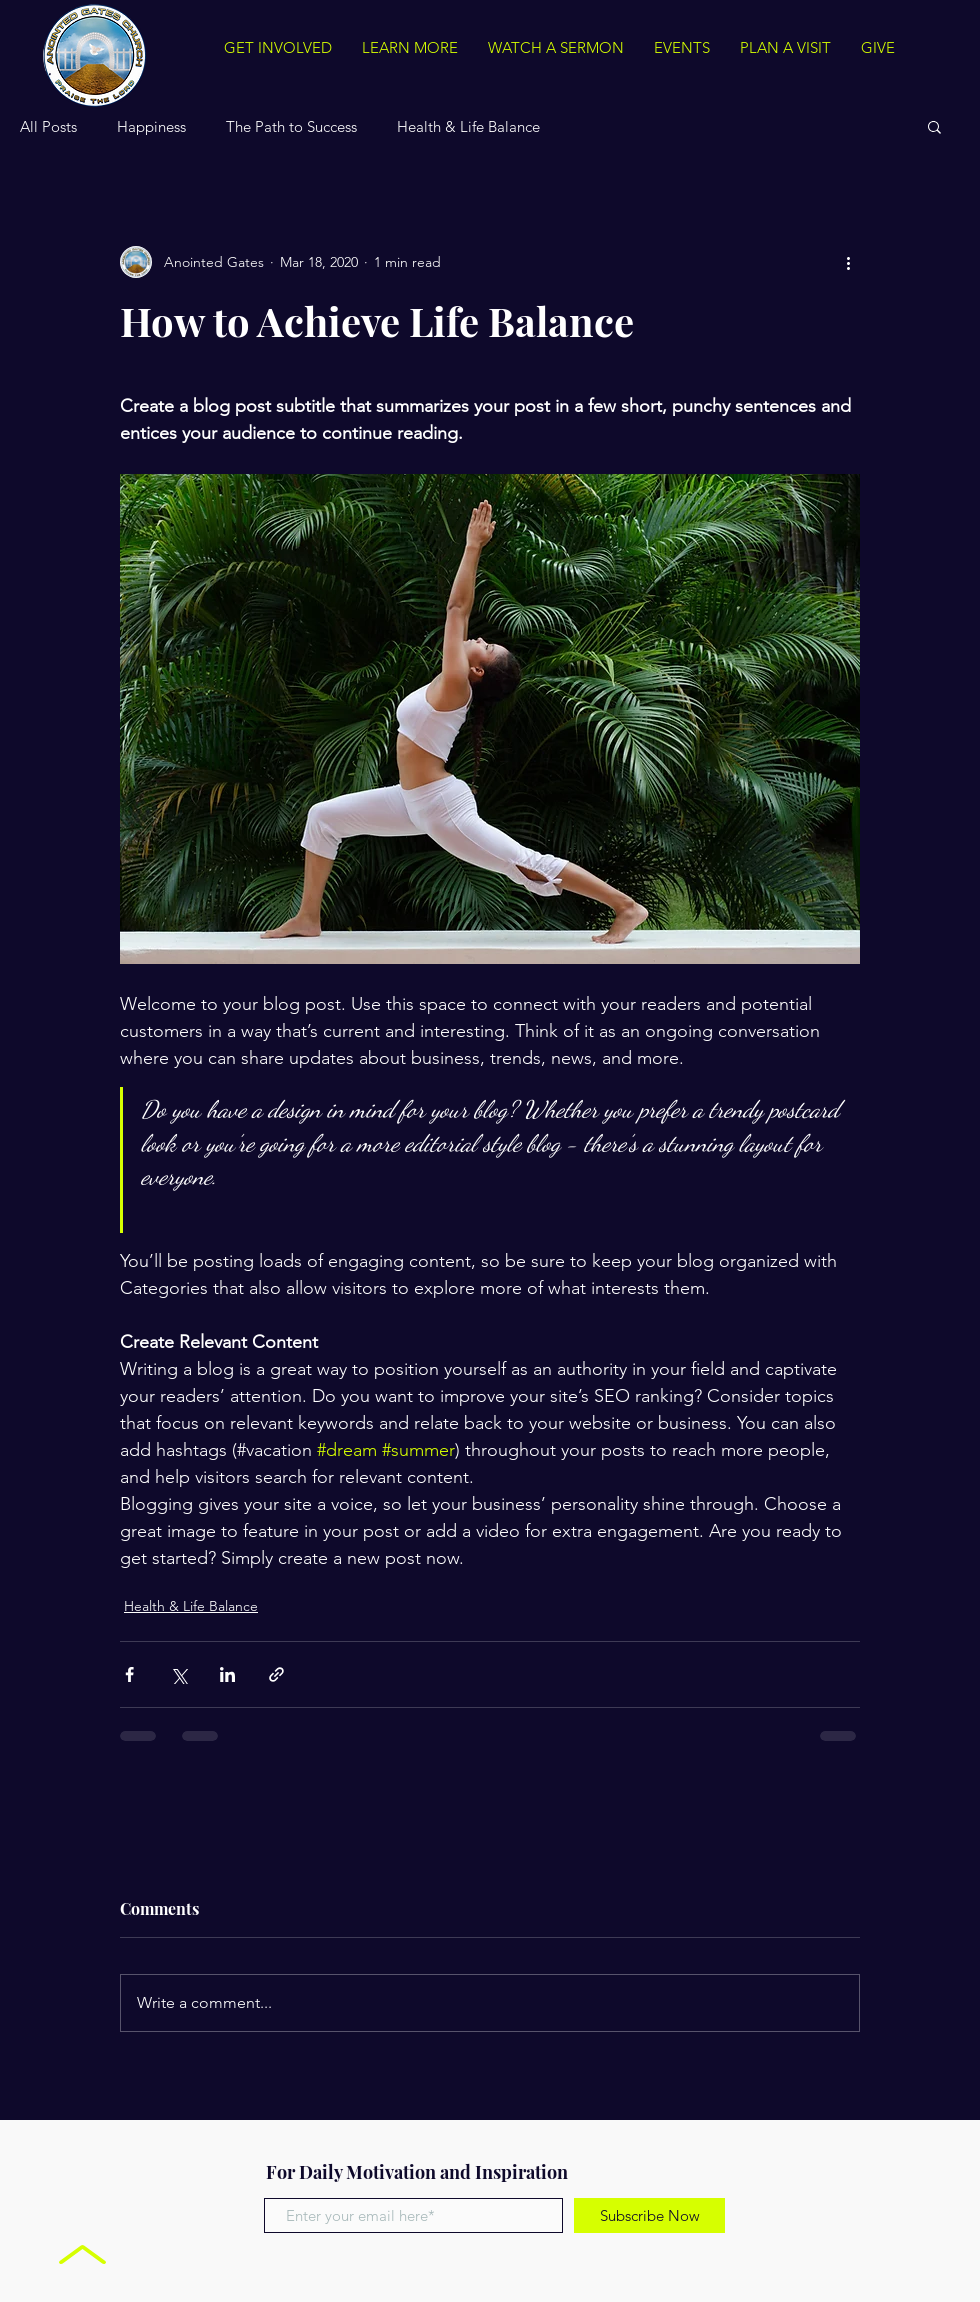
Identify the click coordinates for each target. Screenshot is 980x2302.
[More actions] (848, 262)
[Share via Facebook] (129, 1674)
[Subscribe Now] (649, 2215)
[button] (934, 126)
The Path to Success (291, 126)
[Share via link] (276, 1674)
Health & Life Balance (468, 126)
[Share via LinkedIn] (227, 1674)
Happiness (151, 126)
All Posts (48, 126)
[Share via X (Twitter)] (178, 1674)
